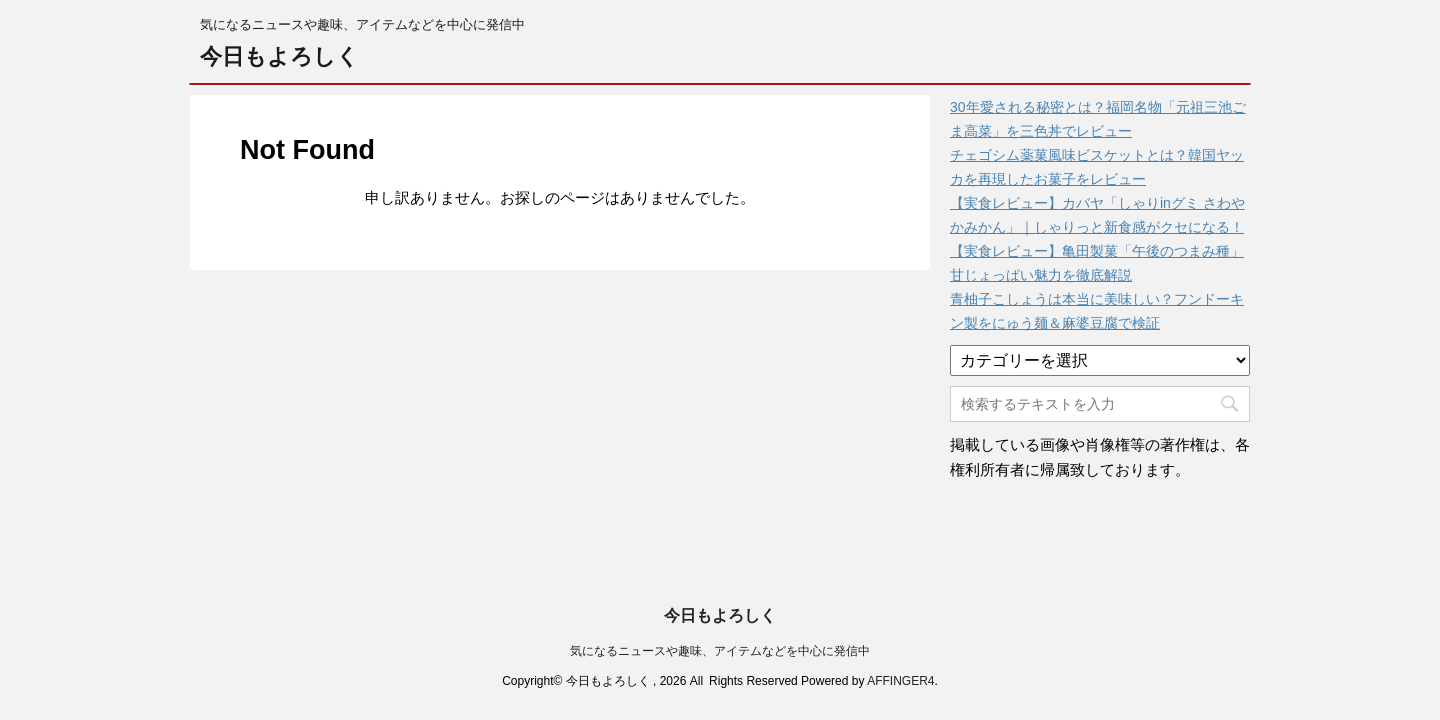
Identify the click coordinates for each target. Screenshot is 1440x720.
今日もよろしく (279, 56)
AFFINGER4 (900, 650)
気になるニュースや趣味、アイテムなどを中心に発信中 (720, 620)
